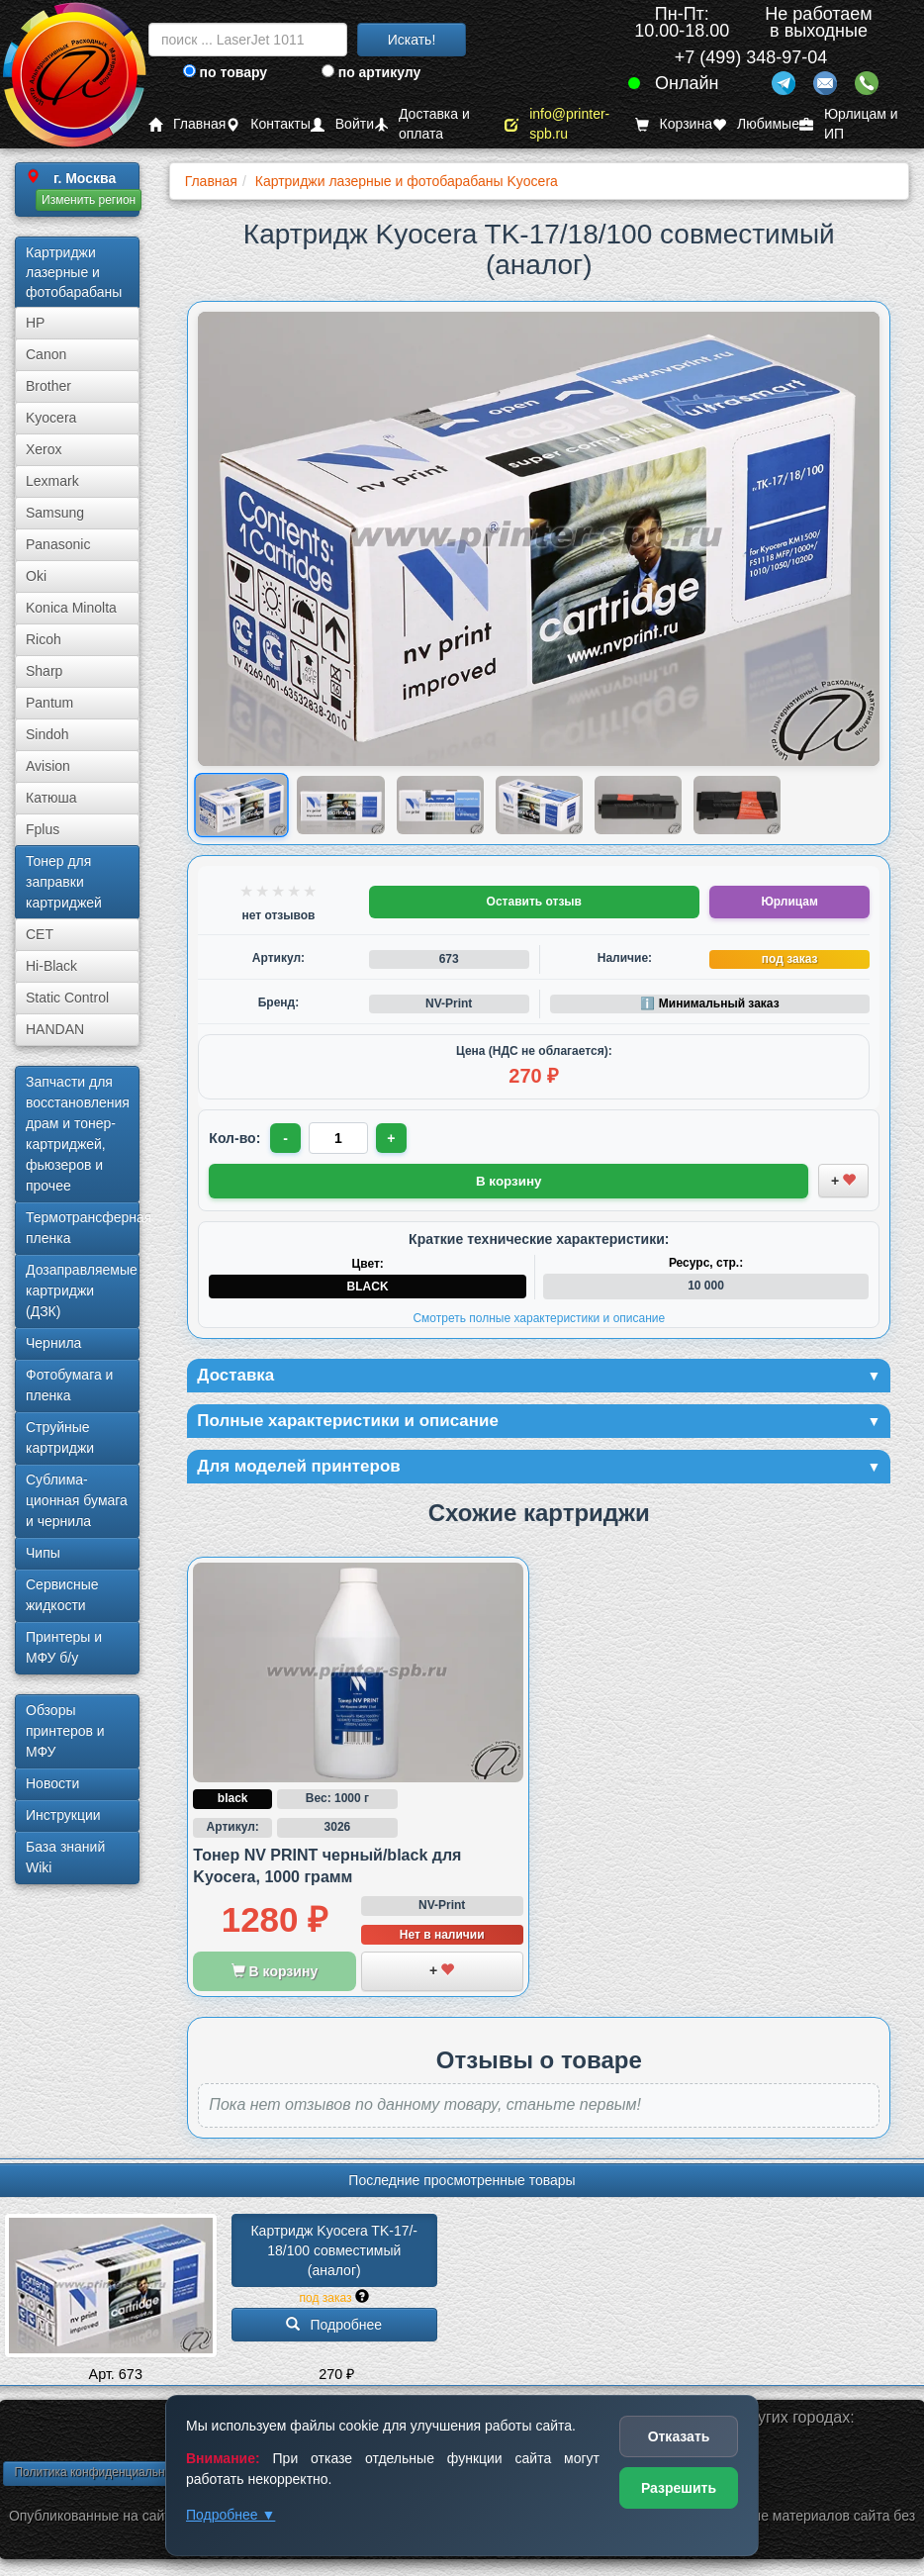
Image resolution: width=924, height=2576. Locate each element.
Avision (48, 766)
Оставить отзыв (534, 901)
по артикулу (371, 72)
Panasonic (58, 544)
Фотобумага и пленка (69, 1385)
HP (35, 323)
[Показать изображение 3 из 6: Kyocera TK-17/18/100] (440, 805)
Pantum (49, 703)
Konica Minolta (71, 608)
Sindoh (47, 734)
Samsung (55, 513)
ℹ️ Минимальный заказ (709, 1003)
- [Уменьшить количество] (286, 1138)
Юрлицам (789, 901)
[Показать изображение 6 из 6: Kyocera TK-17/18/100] (737, 805)
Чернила (53, 1343)
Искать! (412, 40)
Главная (187, 124)
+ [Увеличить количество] (393, 1138)
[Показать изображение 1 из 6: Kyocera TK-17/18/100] (242, 805)
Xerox (44, 449)
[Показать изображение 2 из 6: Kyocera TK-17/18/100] (340, 805)
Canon (46, 354)
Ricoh (43, 639)
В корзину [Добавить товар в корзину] (508, 1180)
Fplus (42, 829)
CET (39, 934)
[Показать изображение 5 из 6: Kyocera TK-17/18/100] (638, 805)
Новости (52, 1783)
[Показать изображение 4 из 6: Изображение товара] (539, 805)
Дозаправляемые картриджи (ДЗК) (82, 1290)
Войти (342, 124)
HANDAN (55, 1029)
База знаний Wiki (65, 1857)
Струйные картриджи (60, 1437)
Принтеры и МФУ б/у (64, 1647)
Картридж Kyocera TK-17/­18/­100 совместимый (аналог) (333, 2253)
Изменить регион (89, 200)
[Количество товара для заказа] (339, 1138)
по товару (225, 72)
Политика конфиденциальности (101, 2475)
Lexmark (52, 481)
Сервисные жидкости (62, 1594)
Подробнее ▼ (230, 2515)
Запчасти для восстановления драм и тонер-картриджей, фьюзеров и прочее (78, 1133)
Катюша (51, 798)
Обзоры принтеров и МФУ (65, 1731)
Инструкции (63, 1815)
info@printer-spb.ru (557, 124)
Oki (36, 576)
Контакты (268, 124)
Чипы (43, 1553)
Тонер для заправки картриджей (64, 881)
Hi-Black (51, 966)
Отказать (679, 2436)
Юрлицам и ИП (848, 124)
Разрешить (678, 2488)
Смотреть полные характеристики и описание (539, 1317)
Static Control (67, 997)
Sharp (44, 671)
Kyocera (51, 418)
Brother (48, 386)
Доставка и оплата (422, 124)
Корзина (673, 124)
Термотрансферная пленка (82, 1227)
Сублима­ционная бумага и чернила (77, 1500)
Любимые (755, 124)
